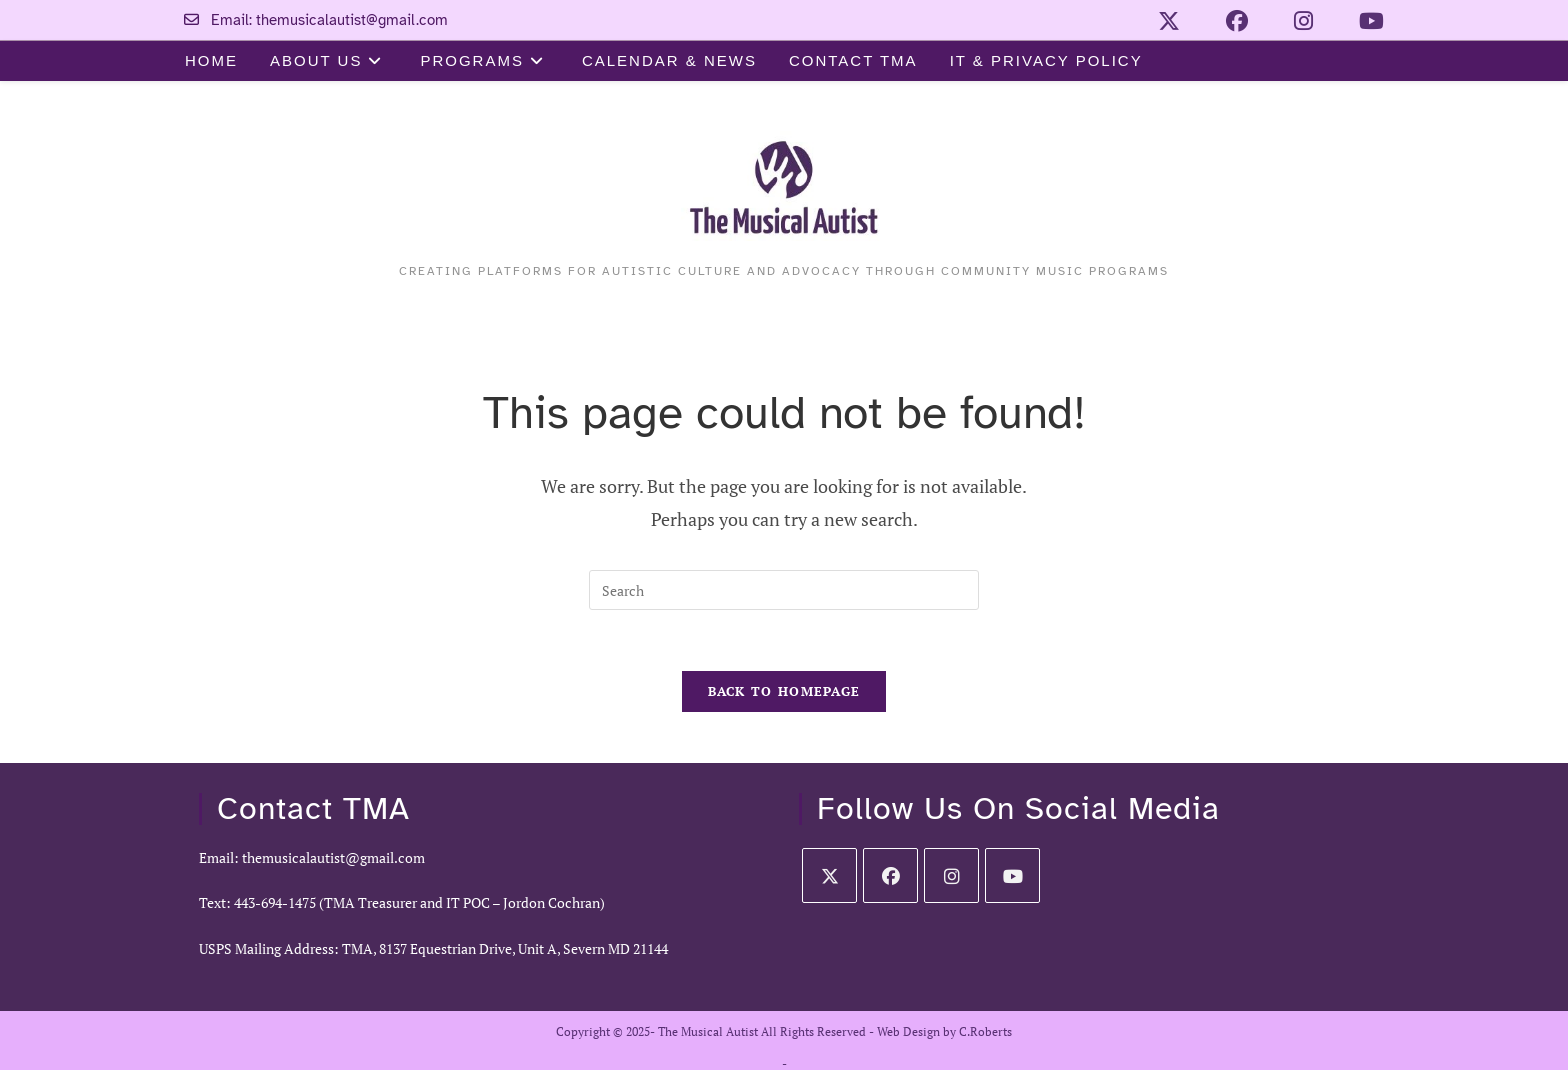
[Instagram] (951, 875)
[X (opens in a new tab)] (1161, 21)
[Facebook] (890, 875)
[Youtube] (1012, 875)
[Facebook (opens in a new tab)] (1229, 21)
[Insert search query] (784, 590)
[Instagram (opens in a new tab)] (1295, 21)
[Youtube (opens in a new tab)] (1356, 21)
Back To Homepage (784, 691)
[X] (829, 875)
